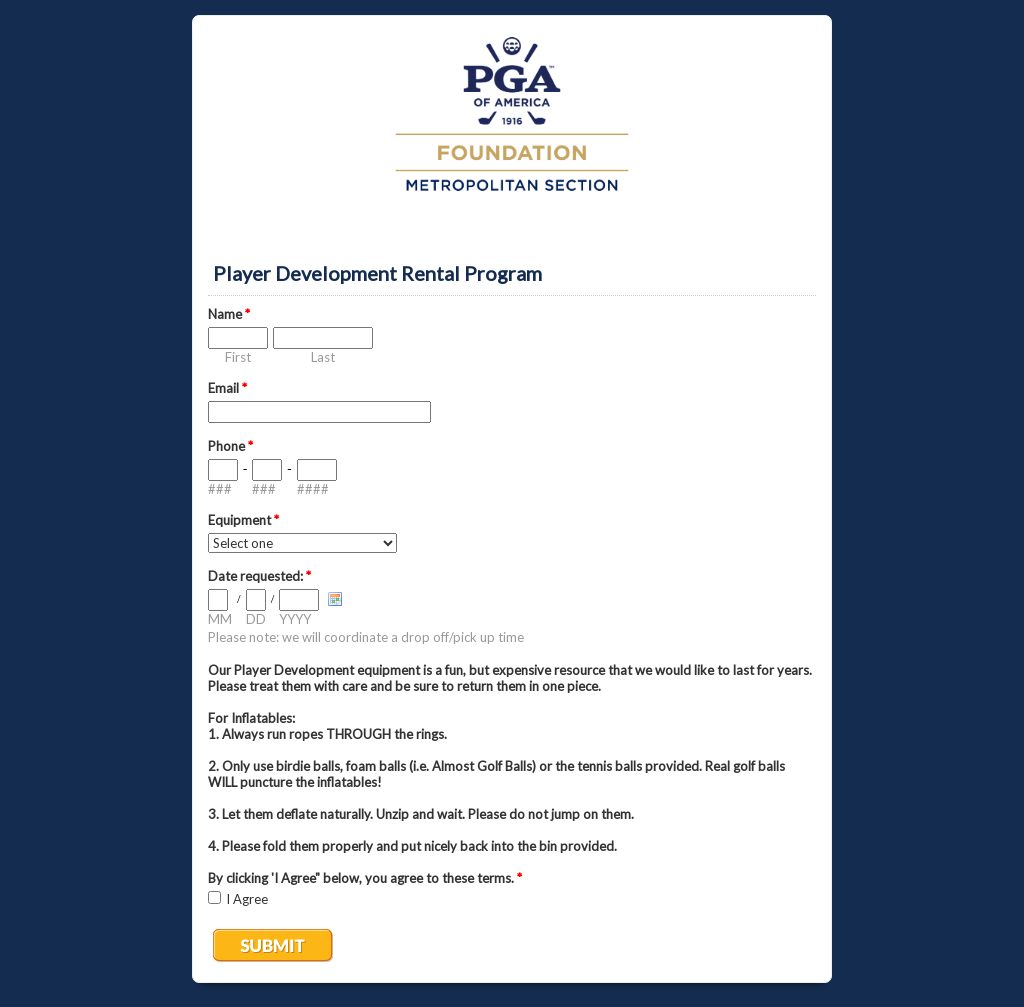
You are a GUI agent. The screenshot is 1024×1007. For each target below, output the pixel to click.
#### (313, 489)
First (238, 357)
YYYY (295, 619)
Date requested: (259, 576)
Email (227, 388)
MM (220, 619)
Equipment (243, 520)
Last (323, 357)
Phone (230, 446)
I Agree (247, 899)
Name (229, 314)
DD (256, 619)
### (220, 489)
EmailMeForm (512, 126)
